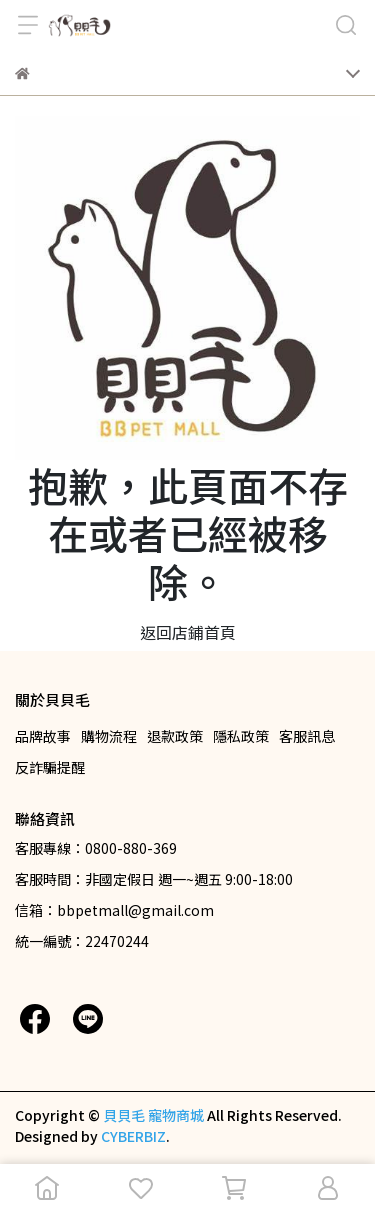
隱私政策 (241, 736)
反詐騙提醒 (50, 767)
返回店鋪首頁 (188, 632)
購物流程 (109, 736)
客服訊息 (307, 736)
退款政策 (175, 736)
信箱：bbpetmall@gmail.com (114, 910)
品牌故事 (43, 736)
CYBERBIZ (133, 1136)
